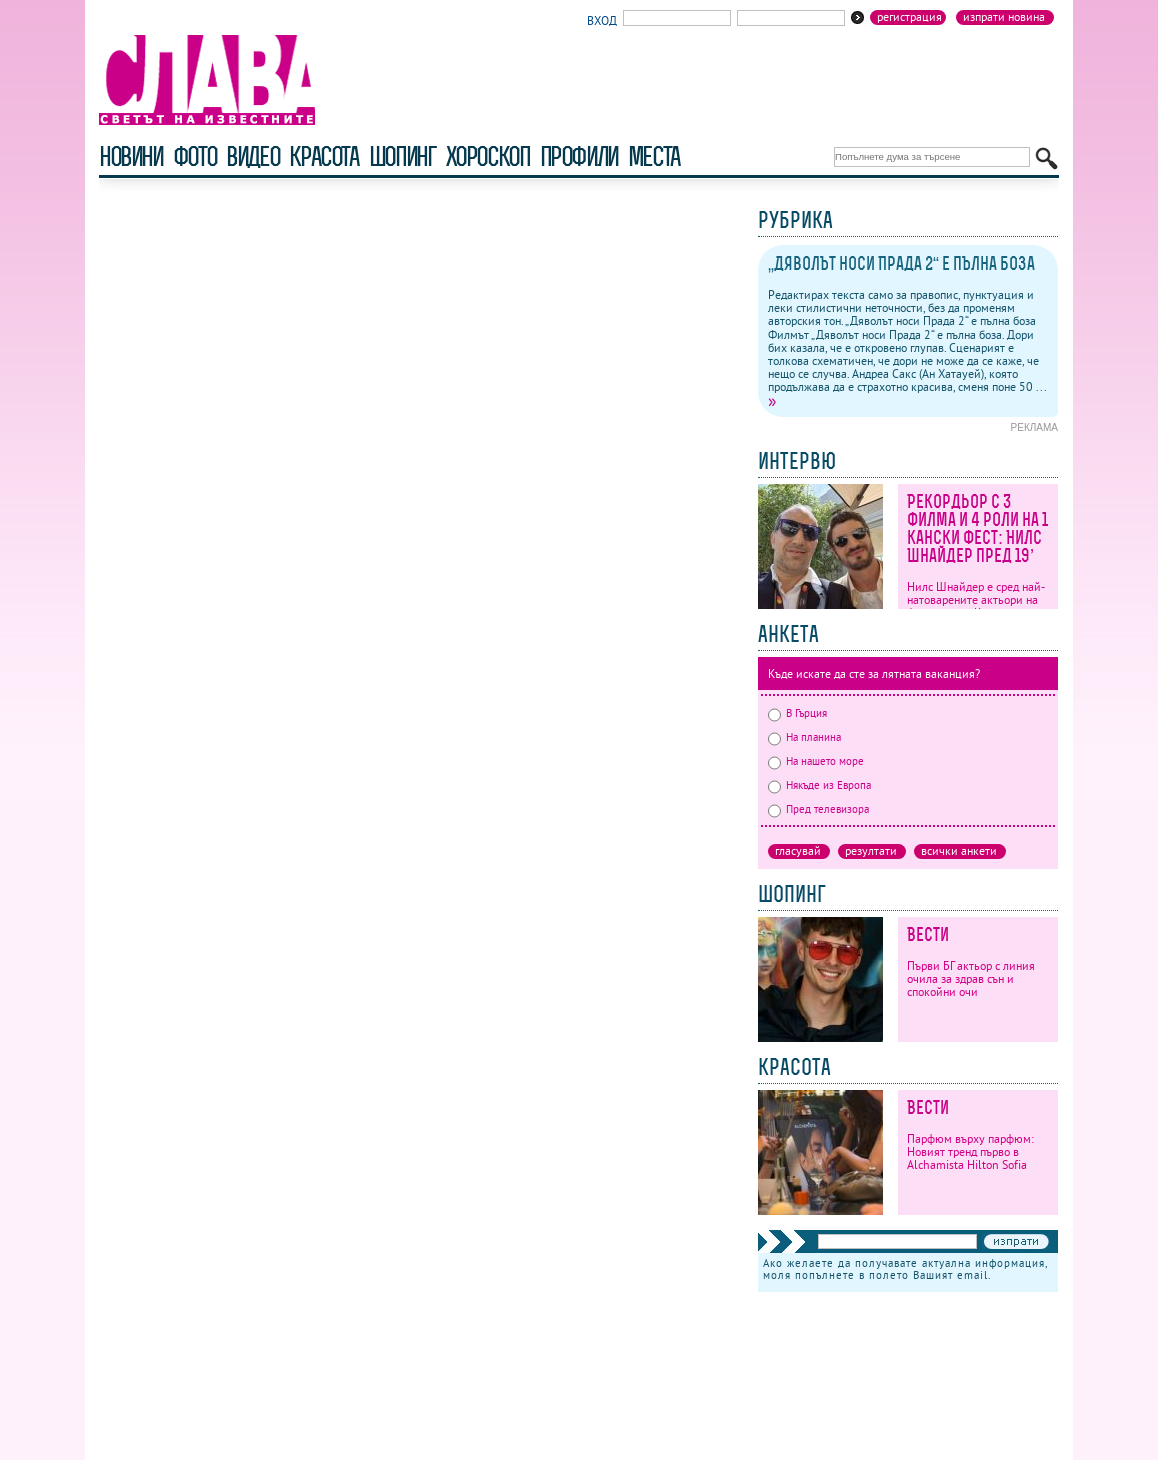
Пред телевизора (818, 809)
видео (252, 156)
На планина (804, 737)
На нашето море (816, 761)
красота (323, 156)
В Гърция (797, 713)
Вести (928, 934)
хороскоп (488, 156)
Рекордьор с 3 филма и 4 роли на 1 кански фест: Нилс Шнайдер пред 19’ (977, 528)
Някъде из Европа (819, 785)
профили (579, 156)
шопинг (402, 156)
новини (131, 156)
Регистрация (909, 17)
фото (195, 156)
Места (654, 156)
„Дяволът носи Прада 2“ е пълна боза (901, 263)
